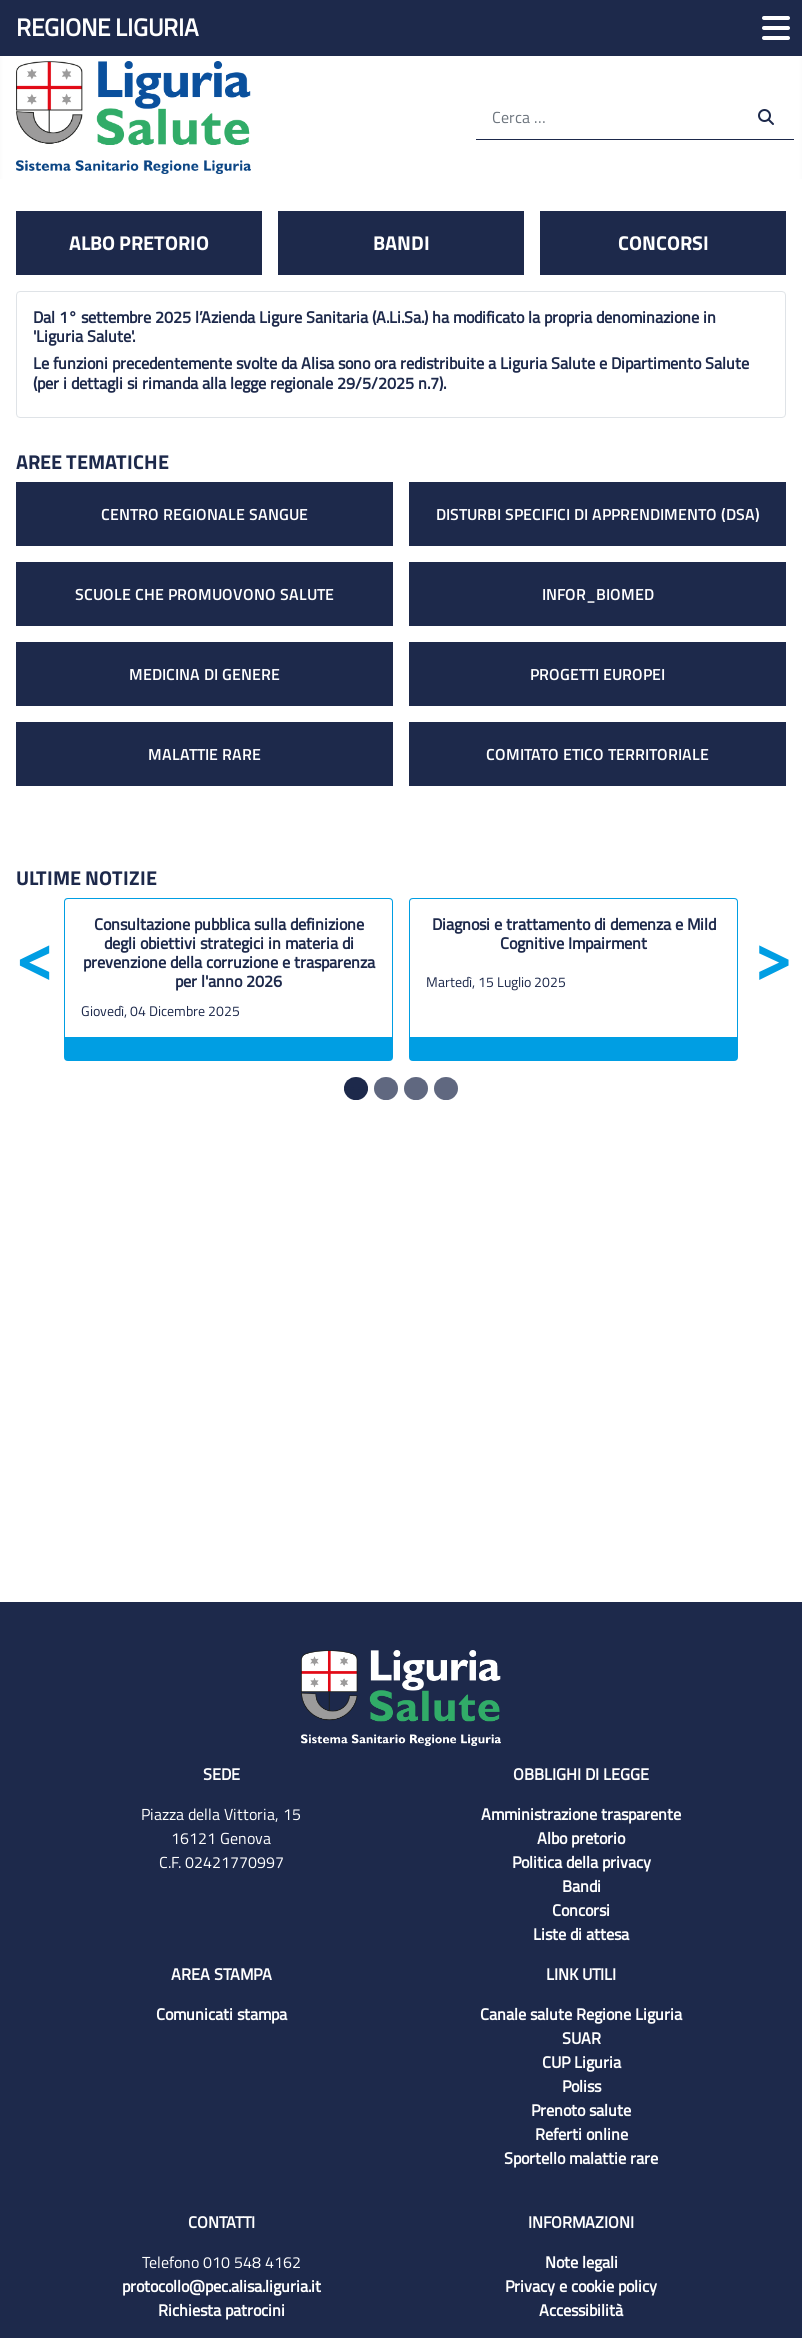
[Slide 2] (416, 1088)
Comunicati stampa (221, 2014)
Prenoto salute (581, 2110)
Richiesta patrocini (221, 2310)
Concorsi (581, 1910)
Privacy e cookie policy (581, 2286)
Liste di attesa (581, 1934)
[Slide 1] (386, 1088)
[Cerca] (609, 116)
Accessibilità (581, 2310)
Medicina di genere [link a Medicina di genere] (204, 674)
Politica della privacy (581, 1862)
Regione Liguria (107, 27)
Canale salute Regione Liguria (581, 2014)
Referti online (581, 2134)
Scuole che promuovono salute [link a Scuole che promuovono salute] (204, 594)
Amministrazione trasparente (581, 1814)
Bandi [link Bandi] (401, 242)
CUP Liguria (581, 2062)
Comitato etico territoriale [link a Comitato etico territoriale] (597, 754)
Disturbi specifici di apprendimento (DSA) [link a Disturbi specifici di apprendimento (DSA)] (598, 514)
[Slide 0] (356, 1088)
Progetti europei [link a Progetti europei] (597, 674)
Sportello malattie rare (581, 2158)
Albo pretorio (581, 1838)
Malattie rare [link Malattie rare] (204, 754)
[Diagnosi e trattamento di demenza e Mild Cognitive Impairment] (573, 939)
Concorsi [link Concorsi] (663, 242)
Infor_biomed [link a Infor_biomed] (598, 594)
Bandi (581, 1886)
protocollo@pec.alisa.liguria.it (221, 2286)
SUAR (581, 2038)
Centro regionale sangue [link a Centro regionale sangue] (204, 514)
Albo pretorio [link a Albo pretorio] (139, 242)
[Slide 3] (446, 1088)
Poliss (581, 2086)
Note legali (581, 2262)
